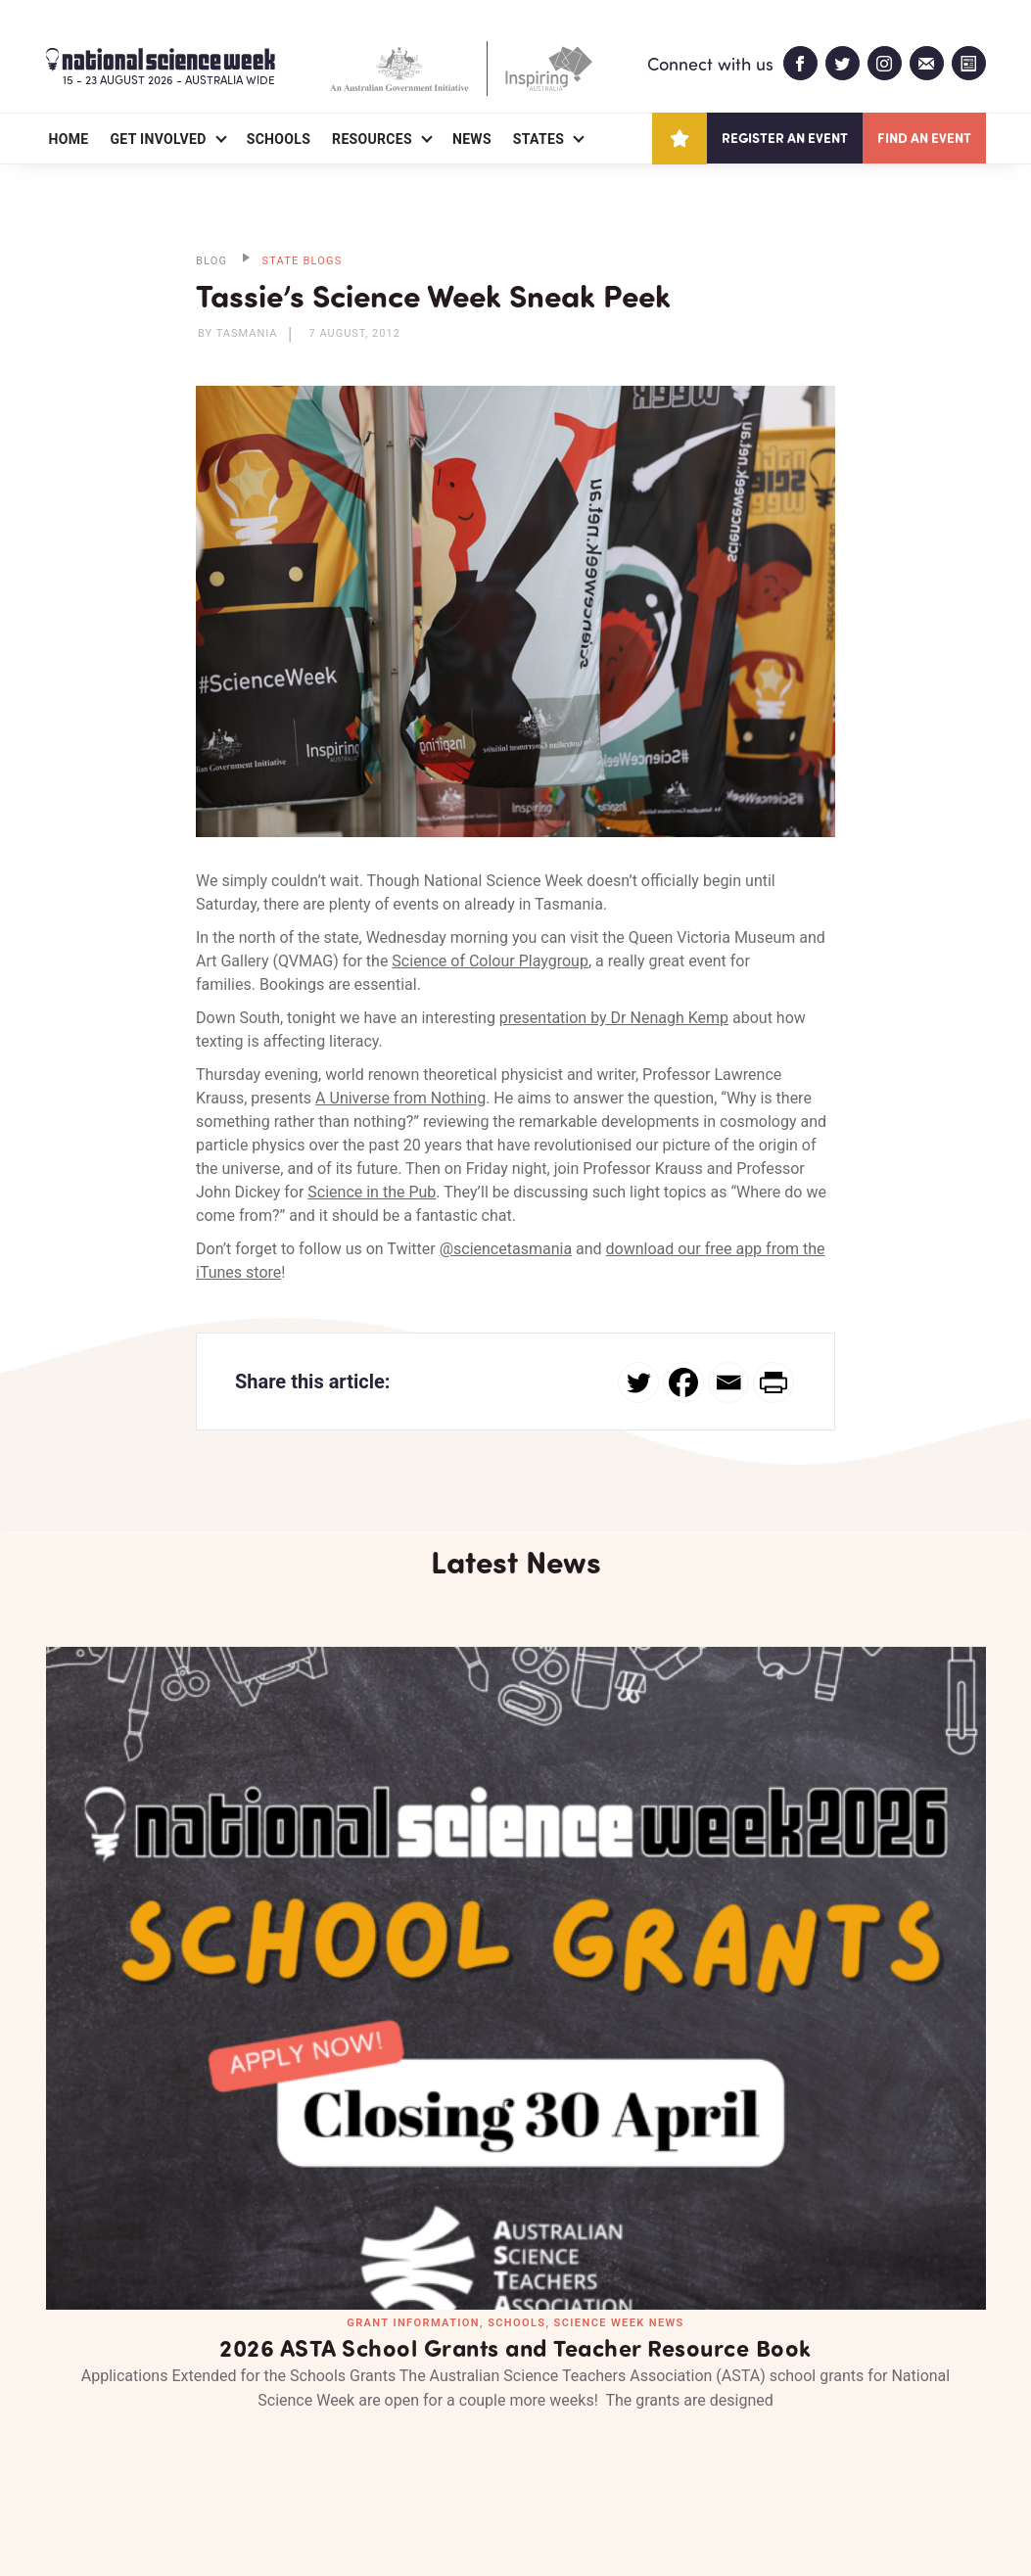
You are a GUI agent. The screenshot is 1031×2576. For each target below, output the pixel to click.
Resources (372, 139)
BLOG (211, 261)
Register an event (785, 137)
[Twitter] (638, 1382)
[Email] (728, 1382)
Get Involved (158, 139)
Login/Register (400, 2448)
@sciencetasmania (506, 1249)
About (69, 2448)
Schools (278, 139)
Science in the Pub (371, 1192)
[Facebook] (683, 1382)
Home (69, 139)
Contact (273, 2448)
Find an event (924, 137)
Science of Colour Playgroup (490, 961)
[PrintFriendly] (773, 1382)
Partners (166, 2448)
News (472, 139)
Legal (263, 2513)
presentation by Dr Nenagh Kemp (613, 1017)
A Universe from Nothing (400, 1098)
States (538, 139)
